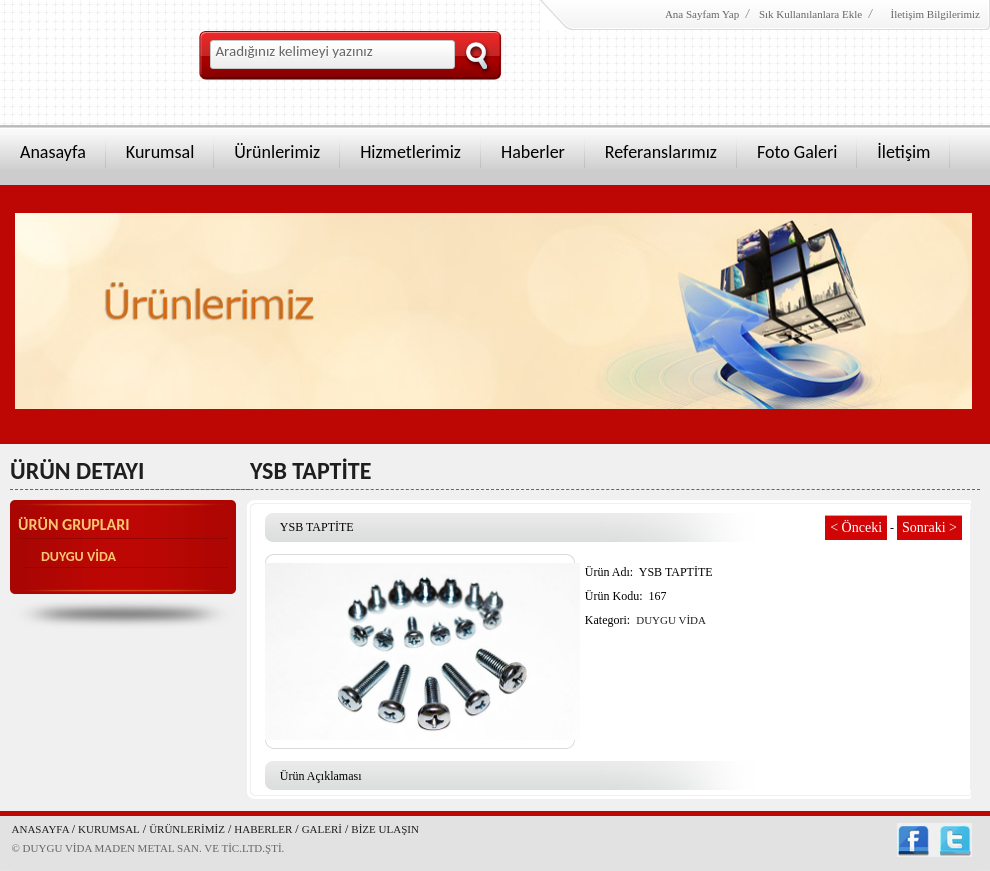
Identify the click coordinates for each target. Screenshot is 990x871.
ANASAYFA (42, 829)
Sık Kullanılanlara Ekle (810, 14)
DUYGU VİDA (78, 556)
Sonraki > (929, 527)
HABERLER (263, 829)
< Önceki (856, 527)
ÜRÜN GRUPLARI (74, 525)
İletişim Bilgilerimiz (934, 14)
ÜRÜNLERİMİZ (187, 829)
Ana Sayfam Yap (702, 14)
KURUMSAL (109, 829)
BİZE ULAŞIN (385, 829)
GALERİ (322, 829)
